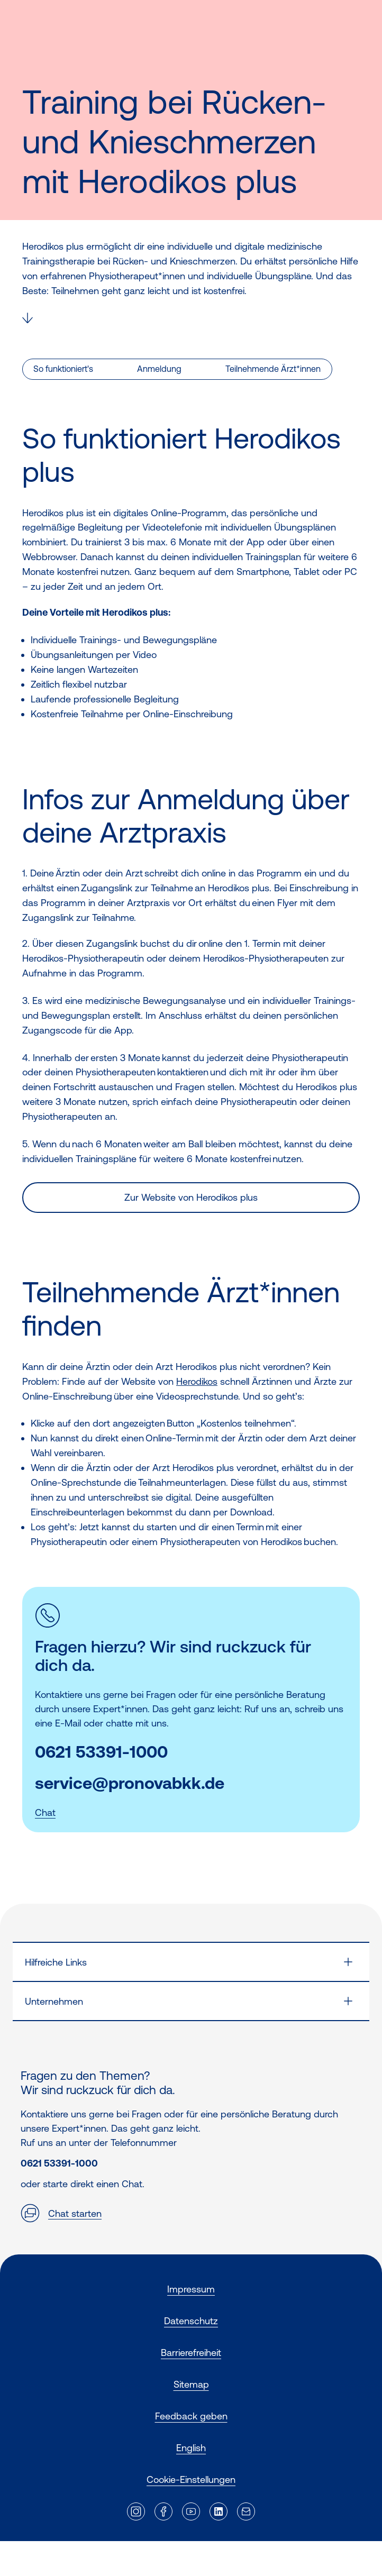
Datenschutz (191, 2320)
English (191, 2447)
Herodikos (196, 1381)
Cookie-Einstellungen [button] (191, 2479)
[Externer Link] (136, 2511)
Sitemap (191, 2384)
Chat (45, 1812)
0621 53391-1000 (101, 1752)
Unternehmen (54, 2001)
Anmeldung (159, 368)
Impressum (191, 2289)
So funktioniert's (63, 368)
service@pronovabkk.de (129, 1783)
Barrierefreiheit (191, 2352)
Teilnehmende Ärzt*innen (273, 368)
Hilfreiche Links (56, 1962)
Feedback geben (191, 2416)
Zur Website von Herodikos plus (191, 1197)
